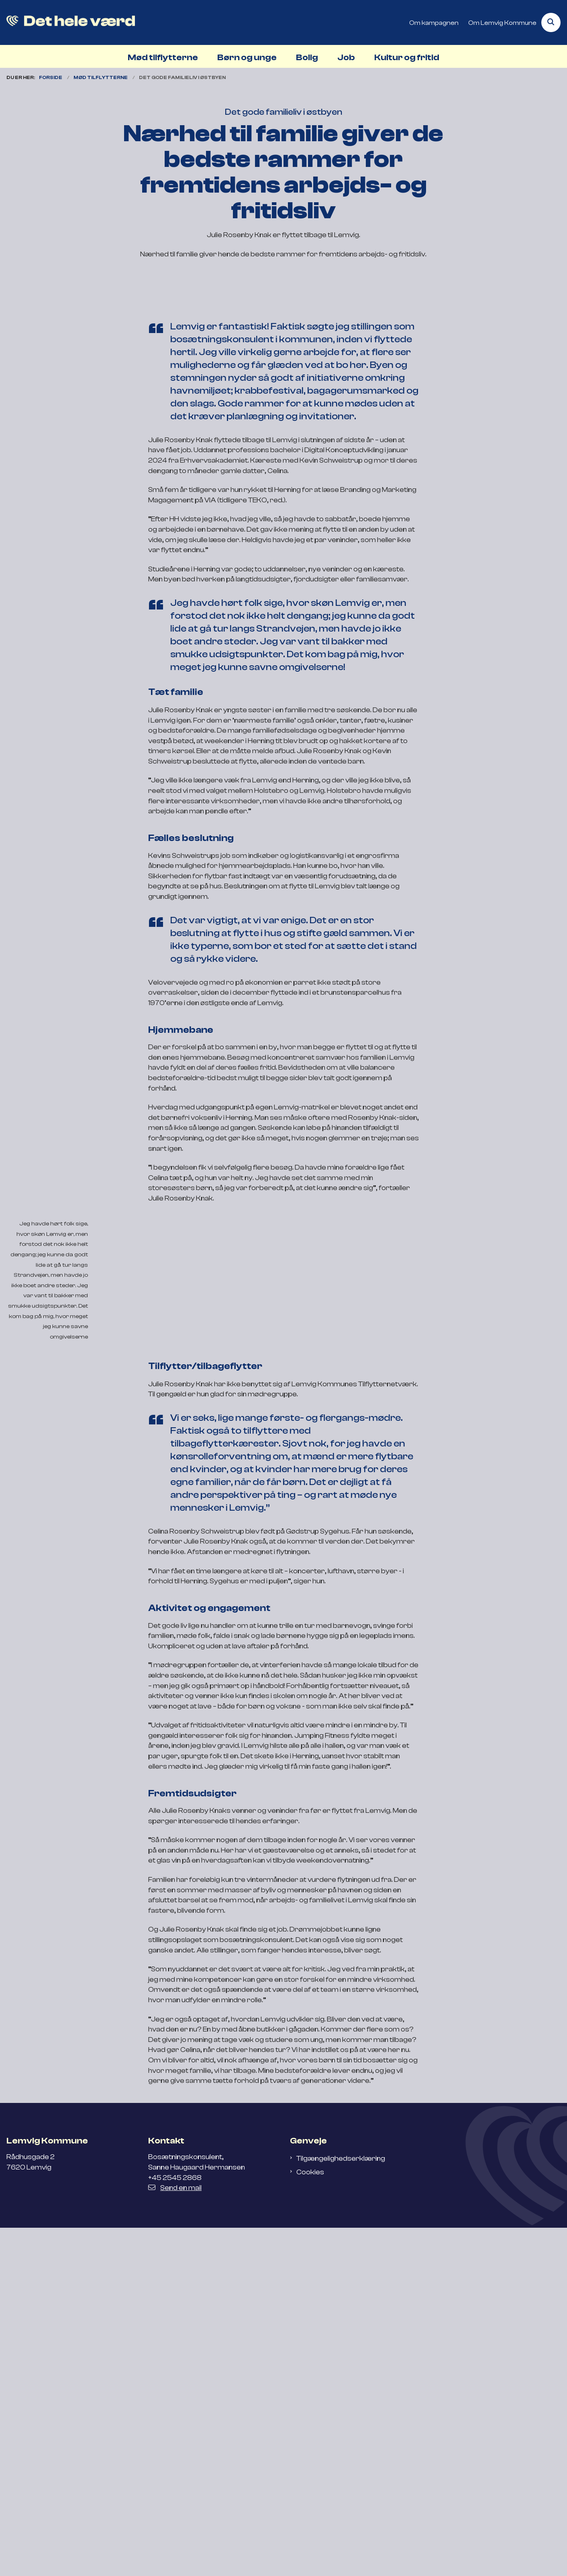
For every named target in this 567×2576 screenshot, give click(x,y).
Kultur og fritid (406, 57)
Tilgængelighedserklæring (340, 2507)
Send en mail (175, 2536)
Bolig (307, 57)
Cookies (310, 2521)
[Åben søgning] (551, 22)
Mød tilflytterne (163, 57)
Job (346, 57)
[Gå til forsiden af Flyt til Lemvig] (67, 22)
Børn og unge (247, 57)
